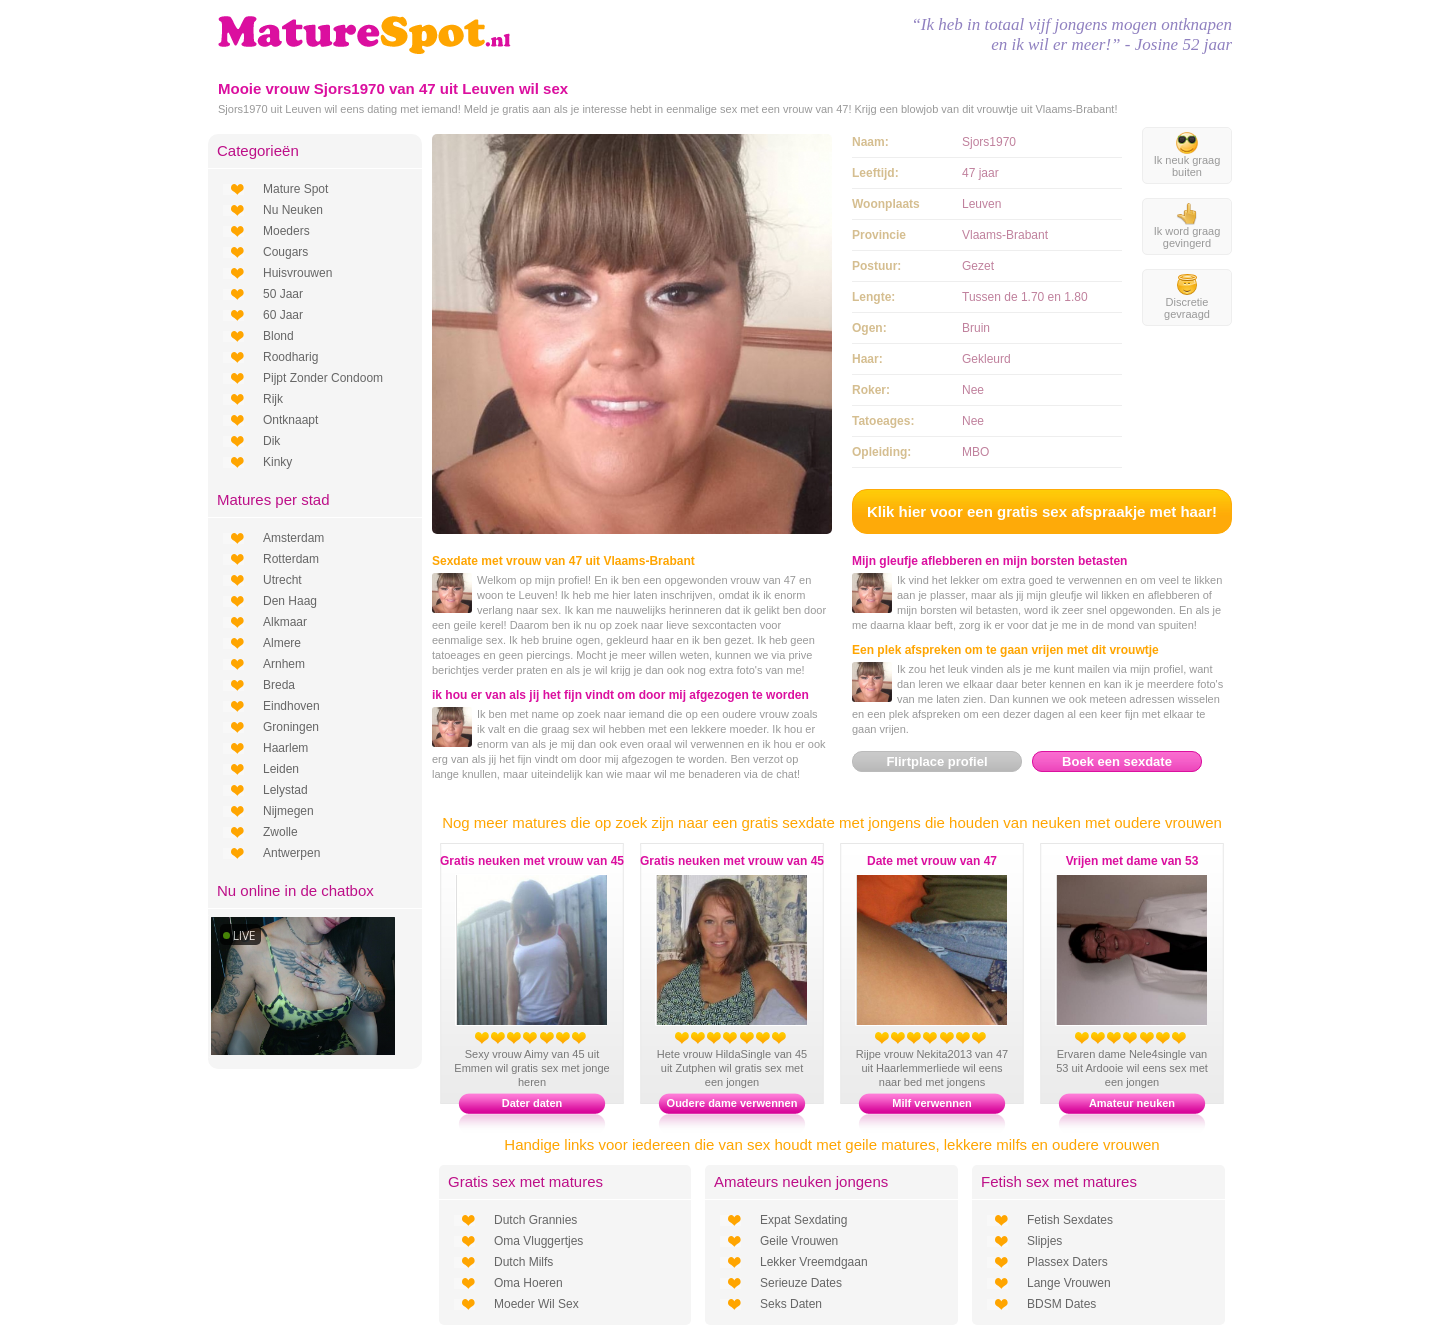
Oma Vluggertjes (538, 1241)
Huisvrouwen (297, 273)
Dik (271, 441)
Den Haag (290, 601)
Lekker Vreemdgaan (814, 1262)
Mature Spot (295, 189)
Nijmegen (288, 811)
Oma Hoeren (528, 1283)
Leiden (281, 769)
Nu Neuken (293, 210)
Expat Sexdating (803, 1220)
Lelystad (285, 790)
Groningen (291, 727)
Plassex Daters (1067, 1262)
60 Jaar (283, 315)
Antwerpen (291, 853)
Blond (278, 336)
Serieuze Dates (801, 1283)
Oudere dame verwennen (732, 1103)
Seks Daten (791, 1304)
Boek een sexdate (1117, 761)
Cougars (285, 252)
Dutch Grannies (535, 1220)
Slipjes (1044, 1241)
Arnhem (284, 664)
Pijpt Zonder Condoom (323, 378)
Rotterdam (291, 559)
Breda (279, 685)
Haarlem (285, 748)
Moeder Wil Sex (536, 1304)
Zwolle (280, 832)
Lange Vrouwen (1069, 1283)
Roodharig (290, 357)
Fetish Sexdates (1070, 1220)
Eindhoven (291, 706)
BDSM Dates (1061, 1304)
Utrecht (282, 580)
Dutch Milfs (523, 1262)
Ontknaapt (290, 420)
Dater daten (532, 1103)
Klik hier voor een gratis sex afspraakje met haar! (1042, 511)
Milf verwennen (931, 1103)
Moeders (286, 231)
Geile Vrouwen (799, 1241)
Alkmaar (285, 622)
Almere (282, 643)
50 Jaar (283, 294)
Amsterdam (293, 538)
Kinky (277, 462)
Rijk (273, 399)
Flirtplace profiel (936, 761)
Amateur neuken (1132, 1103)
